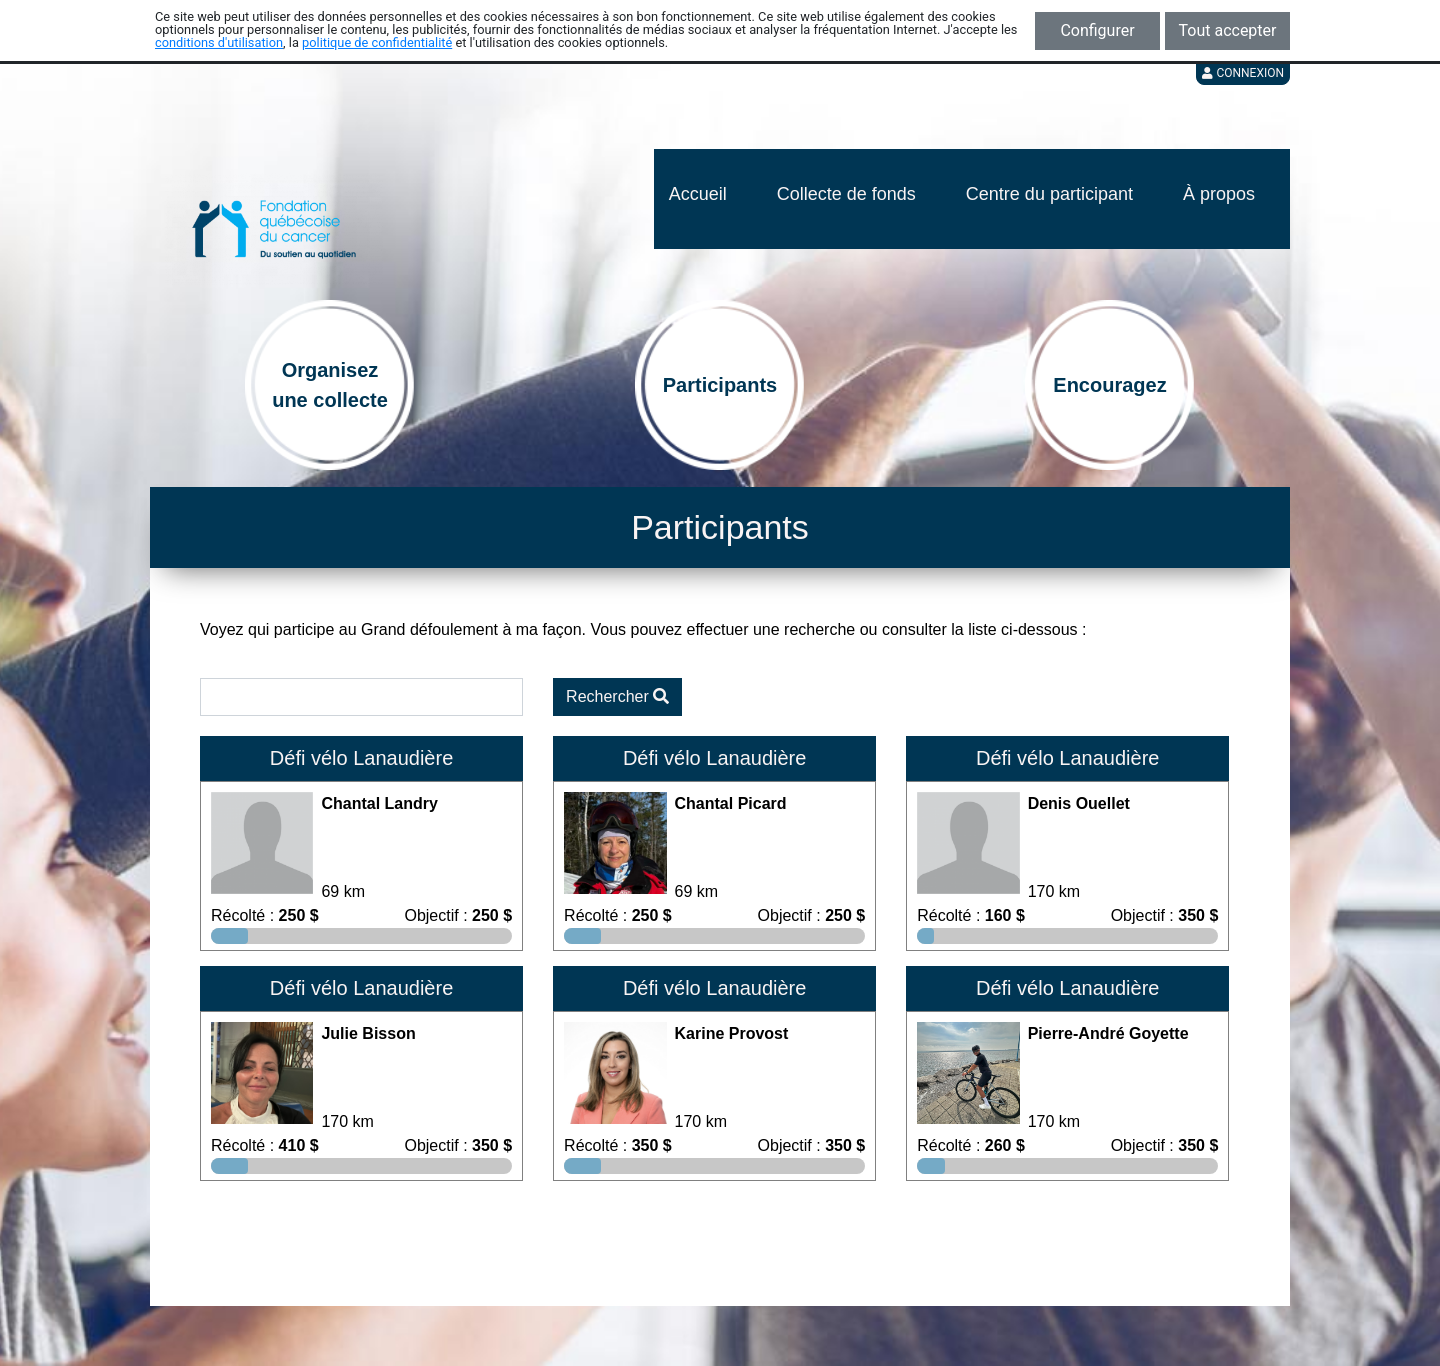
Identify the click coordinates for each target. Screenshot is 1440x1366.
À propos (1219, 194)
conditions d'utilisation (219, 42)
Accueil (698, 194)
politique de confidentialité (377, 42)
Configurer (1097, 30)
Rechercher (617, 696)
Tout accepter (1228, 30)
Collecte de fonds (846, 194)
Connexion (1243, 73)
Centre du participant (1049, 194)
